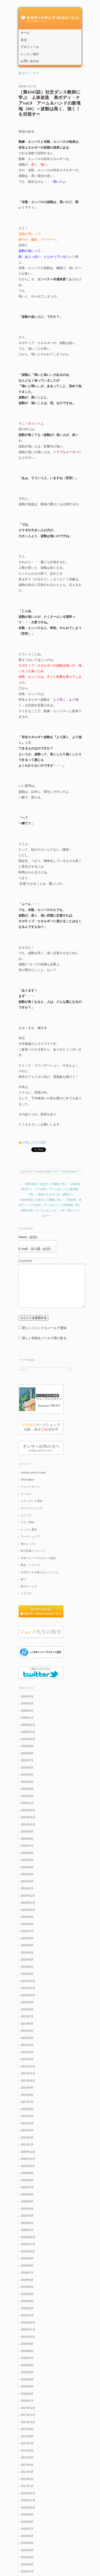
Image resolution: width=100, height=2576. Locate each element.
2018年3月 (27, 2386)
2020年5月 (27, 2201)
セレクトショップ (31, 1508)
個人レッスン (29, 1543)
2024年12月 (28, 1810)
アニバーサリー (30, 1486)
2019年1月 (27, 2315)
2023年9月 (27, 1917)
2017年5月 (27, 2457)
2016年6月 (27, 2536)
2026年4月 (27, 1696)
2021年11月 (28, 2073)
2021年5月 (27, 2116)
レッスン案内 (29, 1529)
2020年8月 (27, 2180)
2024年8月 (27, 1838)
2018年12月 (28, 2322)
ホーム (25, 32)
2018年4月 (27, 2379)
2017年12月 (28, 2408)
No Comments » (70, 1171)
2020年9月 (27, 2173)
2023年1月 (27, 1973)
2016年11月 (28, 2500)
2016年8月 (27, 2521)
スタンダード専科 (31, 1501)
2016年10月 (28, 2507)
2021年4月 (27, 2123)
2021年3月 (27, 2130)
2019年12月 (28, 2237)
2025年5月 (27, 1774)
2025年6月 (27, 1767)
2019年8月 (27, 2265)
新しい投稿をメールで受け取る (44, 1338)
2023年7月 (27, 1931)
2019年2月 (27, 2308)
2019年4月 (27, 2294)
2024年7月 (27, 1845)
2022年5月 (27, 2030)
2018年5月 (27, 2372)
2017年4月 (27, 2464)
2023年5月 (27, 1945)
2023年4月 (27, 1952)
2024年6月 (27, 1853)
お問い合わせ (30, 61)
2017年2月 (27, 2479)
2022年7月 (27, 2016)
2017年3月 (27, 2471)
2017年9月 (27, 2429)
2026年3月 (27, 1703)
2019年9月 (27, 2258)
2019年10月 (28, 2251)
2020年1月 (27, 2230)
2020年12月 (28, 2151)
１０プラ (26, 1593)
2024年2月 (27, 1881)
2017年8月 (27, 2436)
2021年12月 (28, 2066)
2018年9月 (27, 2343)
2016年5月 (27, 2543)
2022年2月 (27, 2052)
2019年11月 (28, 2244)
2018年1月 (27, 2400)
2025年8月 (27, 1753)
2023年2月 (27, 1966)
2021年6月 (27, 2109)
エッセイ (26, 1493)
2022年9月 (27, 2002)
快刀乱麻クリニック (33, 1550)
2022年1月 (27, 2059)
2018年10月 (28, 2336)
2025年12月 (28, 1725)
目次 (24, 40)
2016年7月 (27, 2528)
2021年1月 (27, 2144)
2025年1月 (27, 1803)
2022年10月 (28, 1995)
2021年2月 (27, 2137)
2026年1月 (27, 1717)
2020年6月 (27, 2194)
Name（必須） (28, 1237)
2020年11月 (28, 2158)
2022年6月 (27, 2023)
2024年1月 (27, 1888)
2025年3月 (27, 1788)
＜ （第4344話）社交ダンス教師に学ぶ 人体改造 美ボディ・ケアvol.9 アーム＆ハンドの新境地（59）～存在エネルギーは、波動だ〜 (51, 1189)
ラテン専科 (27, 1522)
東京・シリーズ (30, 1565)
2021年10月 (28, 2080)
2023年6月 (27, 1938)
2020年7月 (27, 2187)
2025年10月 (28, 1739)
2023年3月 (27, 1959)
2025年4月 (27, 1781)
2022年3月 (27, 2045)
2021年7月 (27, 2101)
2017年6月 (27, 2450)
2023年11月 (28, 1902)
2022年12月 (28, 1981)
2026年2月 (27, 1710)
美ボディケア (28, 73)
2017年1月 (27, 2486)
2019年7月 (27, 2272)
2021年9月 (27, 2087)
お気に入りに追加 (34, 1142)
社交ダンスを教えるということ (40, 1572)
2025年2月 (27, 1796)
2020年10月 (28, 2166)
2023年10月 (28, 1910)
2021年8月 (27, 2094)
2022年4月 (27, 2038)
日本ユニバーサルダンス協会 (38, 1558)
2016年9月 (27, 2514)
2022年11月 (28, 1988)
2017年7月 (27, 2443)
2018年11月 (28, 2329)
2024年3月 (27, 1874)
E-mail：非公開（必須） (35, 1249)
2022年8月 (27, 2009)
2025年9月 (27, 1746)
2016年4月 (27, 2550)
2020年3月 (27, 2215)
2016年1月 (27, 2571)
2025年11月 (28, 1732)
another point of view (33, 1472)
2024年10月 (28, 1824)
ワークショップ (30, 1536)
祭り (23, 1579)
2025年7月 (27, 1760)
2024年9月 (27, 1831)
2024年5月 (27, 1860)
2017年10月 (28, 2422)
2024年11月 (28, 1817)
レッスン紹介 (30, 54)
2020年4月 (27, 2208)
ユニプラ (26, 1515)
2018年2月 (27, 2393)
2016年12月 (28, 2493)
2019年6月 (27, 2279)
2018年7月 (27, 2358)
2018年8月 (27, 2351)
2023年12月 (28, 1895)
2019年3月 (27, 2301)
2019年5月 (27, 2286)
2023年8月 (27, 1924)
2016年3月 (27, 2557)
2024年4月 (27, 1867)
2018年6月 (27, 2365)
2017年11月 (28, 2415)
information (27, 1479)
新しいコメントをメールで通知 (44, 1328)
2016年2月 (27, 2564)
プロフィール (30, 47)
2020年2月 (27, 2223)
